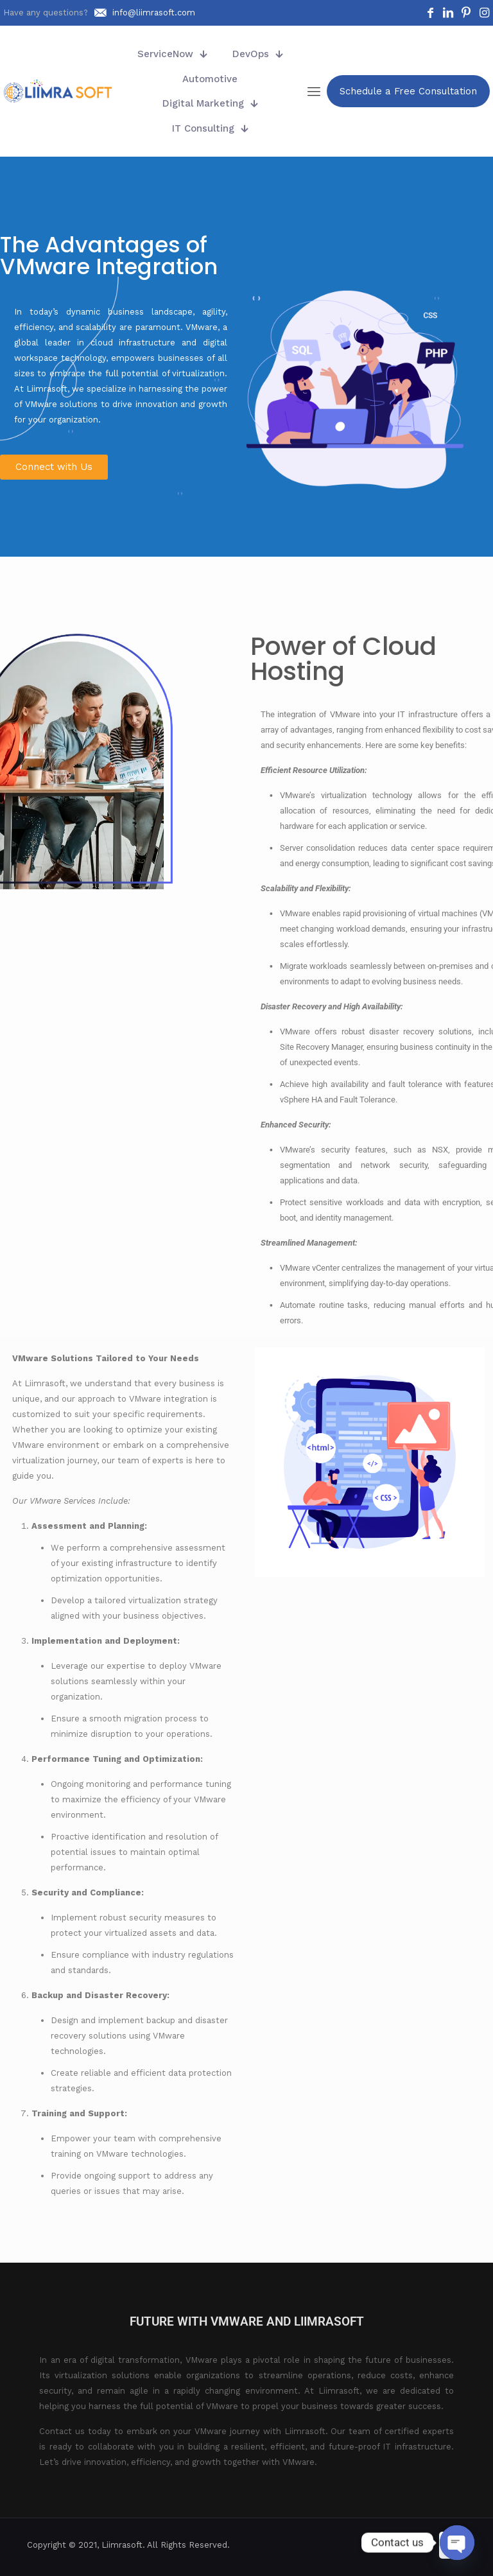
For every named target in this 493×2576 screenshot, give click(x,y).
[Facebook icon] (381, 2544)
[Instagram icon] (421, 2544)
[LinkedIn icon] (394, 2544)
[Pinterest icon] (408, 2544)
